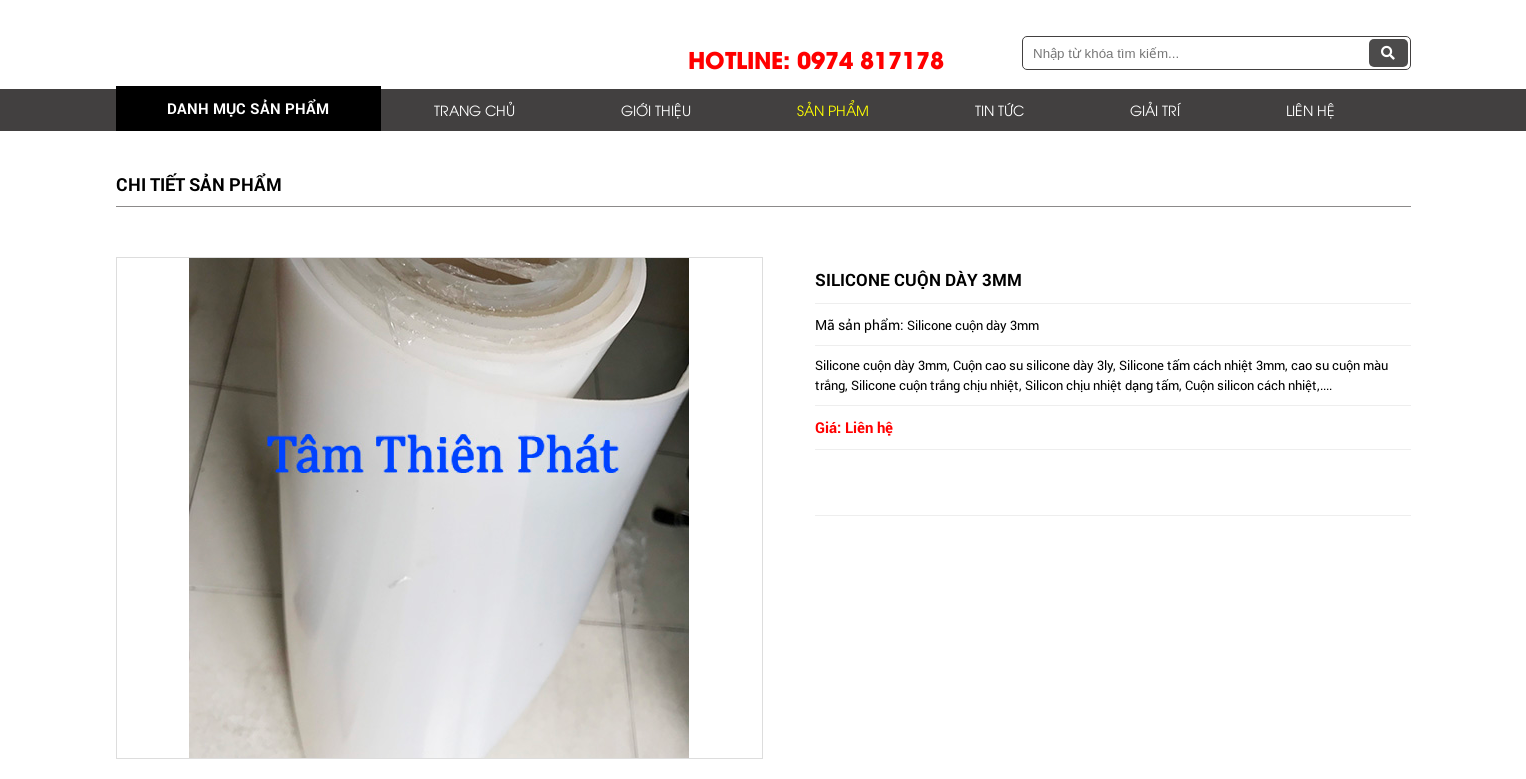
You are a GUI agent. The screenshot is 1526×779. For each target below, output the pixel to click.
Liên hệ (1310, 109)
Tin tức (999, 109)
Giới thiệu (656, 109)
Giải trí (1155, 109)
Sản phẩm (833, 109)
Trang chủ (474, 109)
